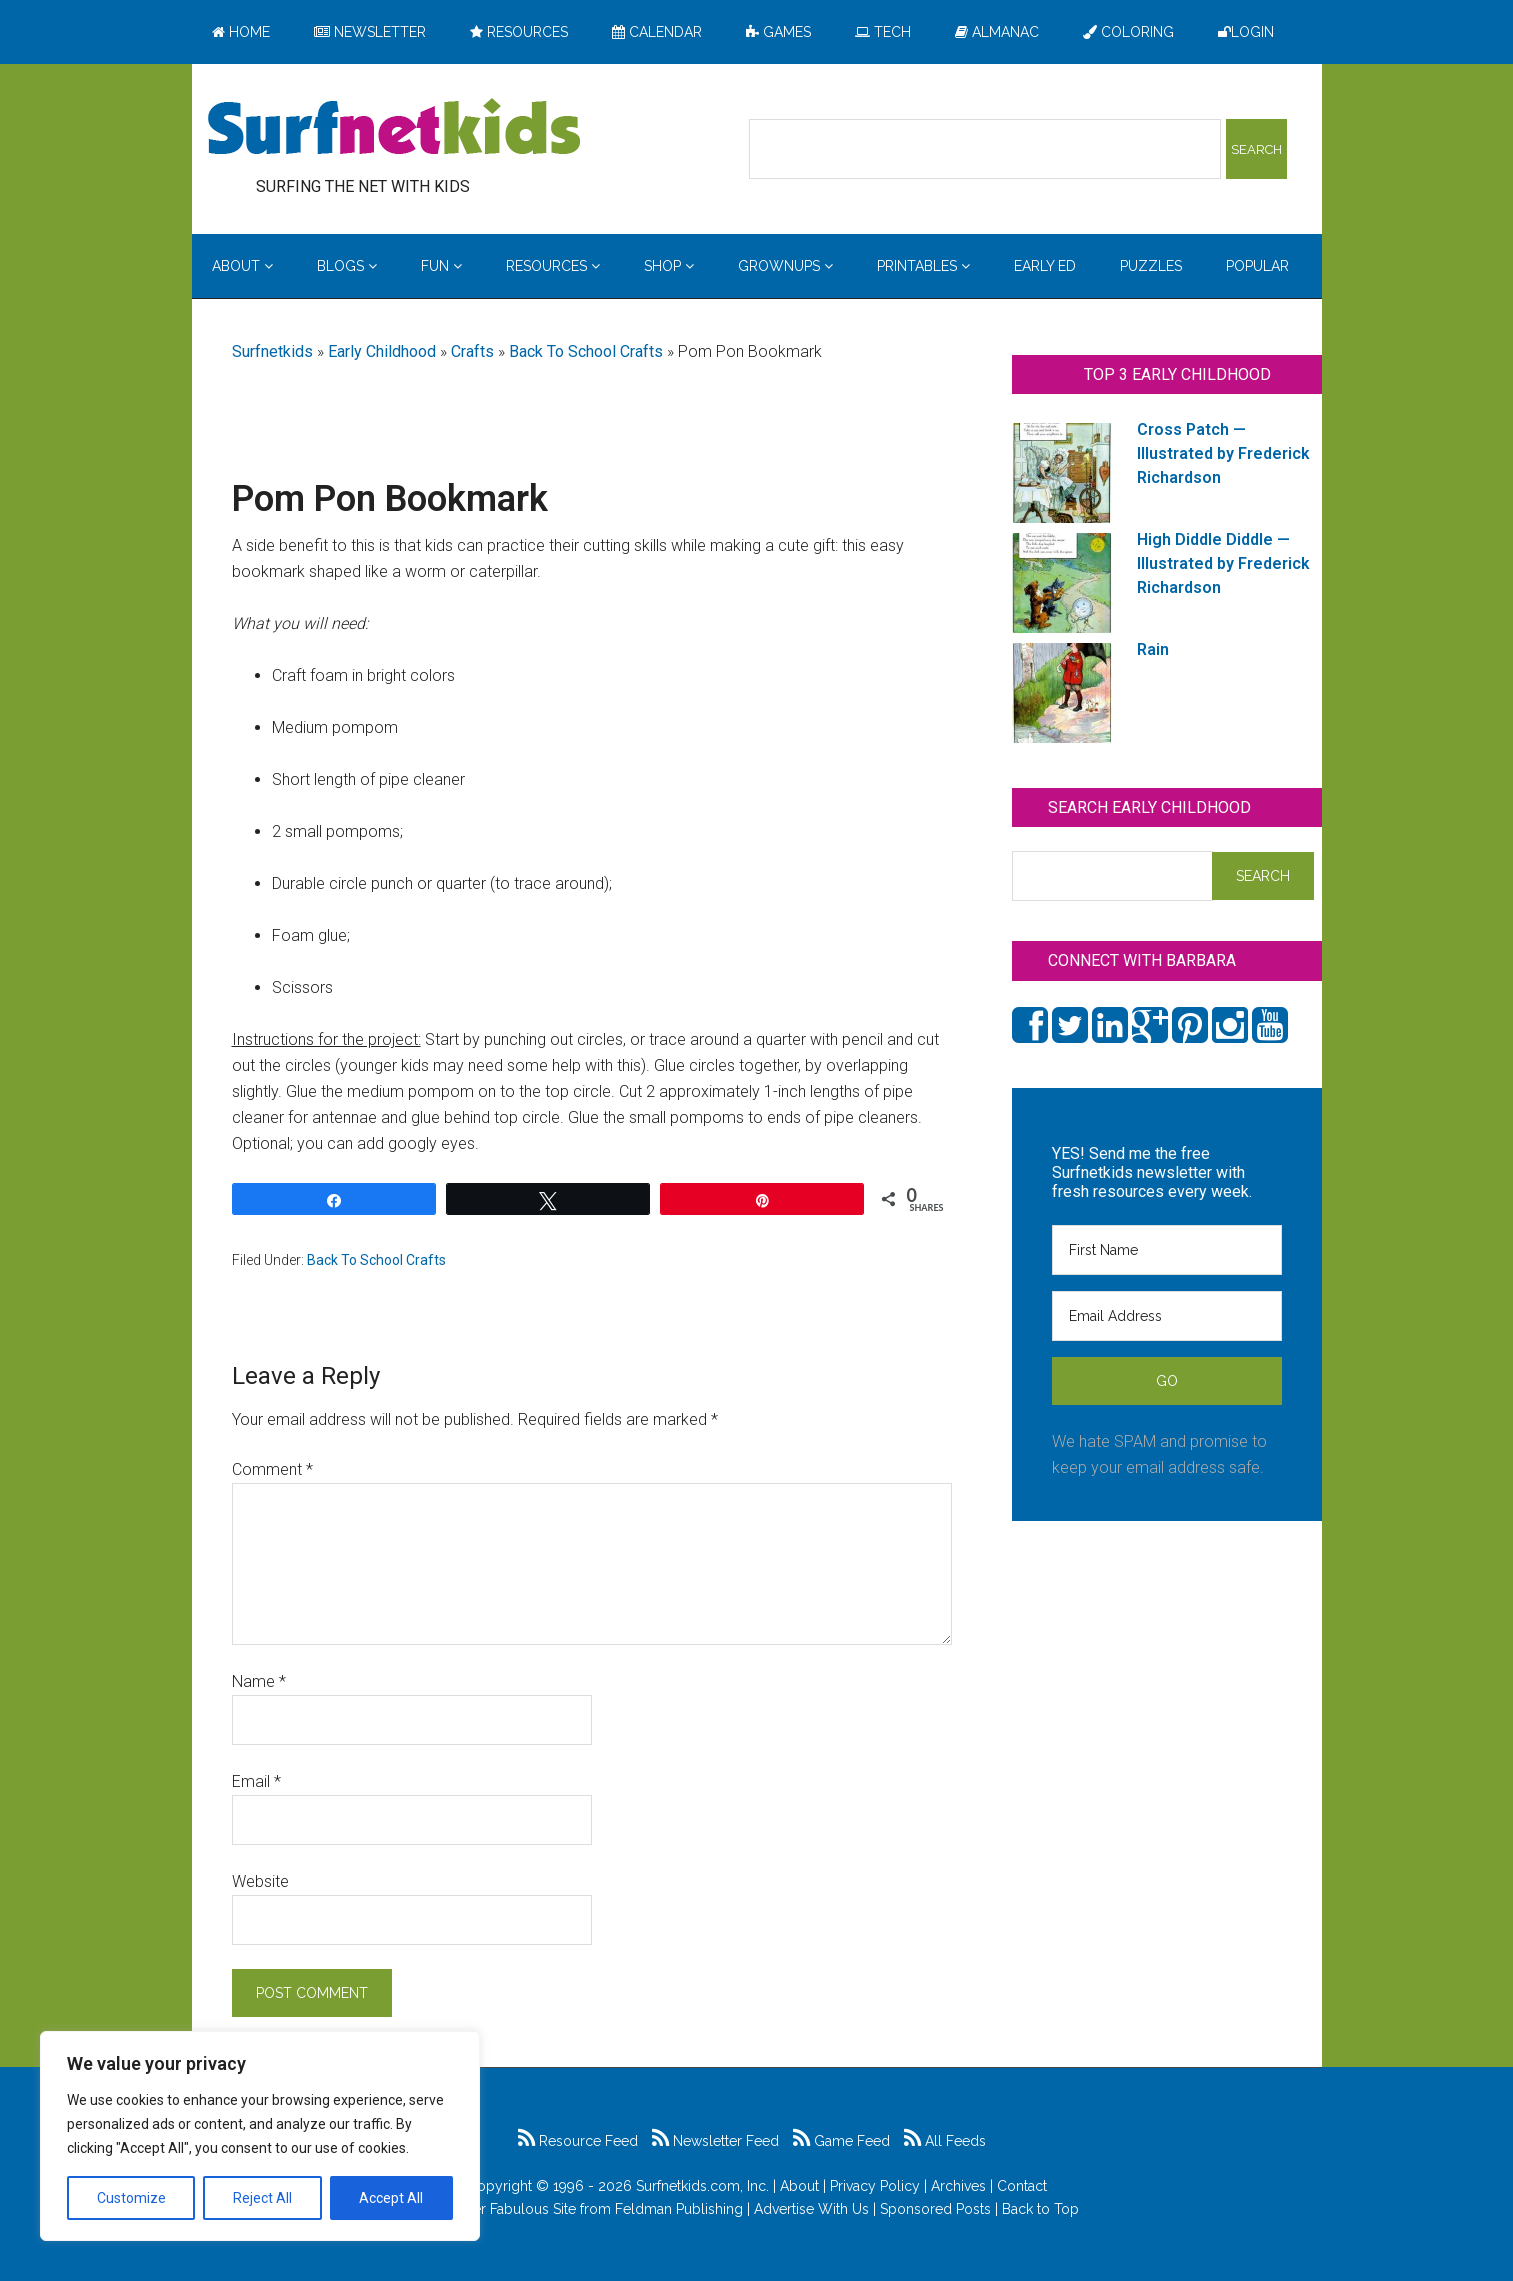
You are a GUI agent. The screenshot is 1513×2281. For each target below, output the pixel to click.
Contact (1022, 2186)
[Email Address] (1167, 1316)
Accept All (391, 2198)
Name (259, 1681)
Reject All (262, 2198)
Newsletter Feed (715, 2141)
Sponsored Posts (935, 2209)
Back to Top (1040, 2209)
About (799, 2186)
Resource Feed (578, 2141)
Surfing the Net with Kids (394, 129)
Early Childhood (382, 351)
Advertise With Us (811, 2209)
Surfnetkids (272, 351)
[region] (260, 2136)
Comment (272, 1469)
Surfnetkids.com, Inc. (702, 2186)
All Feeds (945, 2141)
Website (260, 1881)
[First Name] (1167, 1250)
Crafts (472, 351)
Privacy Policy (875, 2186)
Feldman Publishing (679, 2209)
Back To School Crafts (586, 351)
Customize (131, 2198)
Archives (958, 2186)
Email (256, 1781)
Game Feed (841, 2141)
